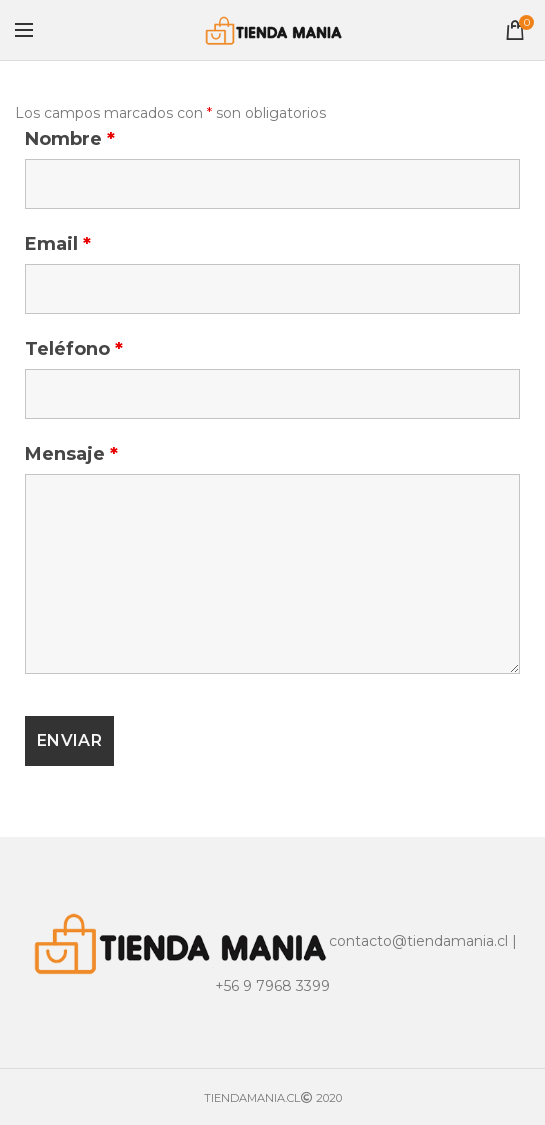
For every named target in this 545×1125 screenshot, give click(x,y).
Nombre (70, 139)
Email (58, 244)
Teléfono (74, 349)
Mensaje (71, 454)
